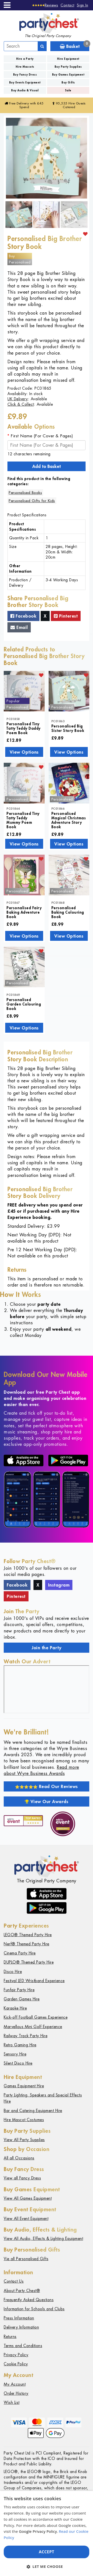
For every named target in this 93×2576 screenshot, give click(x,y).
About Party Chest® (22, 2290)
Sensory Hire (15, 2054)
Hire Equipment (68, 58)
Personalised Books (25, 492)
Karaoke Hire (15, 2008)
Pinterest (66, 616)
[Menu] (7, 5)
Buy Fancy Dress (25, 74)
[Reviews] (45, 5)
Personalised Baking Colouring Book (67, 912)
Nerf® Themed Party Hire (26, 1944)
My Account (15, 2384)
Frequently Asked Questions (29, 2299)
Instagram (59, 1585)
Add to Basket (46, 466)
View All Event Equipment (26, 2218)
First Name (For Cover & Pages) (42, 436)
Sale (68, 90)
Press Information (19, 2318)
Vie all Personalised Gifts (26, 2258)
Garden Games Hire (22, 1999)
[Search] (42, 46)
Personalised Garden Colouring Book (23, 1004)
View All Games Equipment (28, 2198)
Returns (10, 2336)
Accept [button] (46, 2552)
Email (19, 627)
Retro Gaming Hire (20, 2045)
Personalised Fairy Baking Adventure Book (24, 912)
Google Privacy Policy (38, 2531)
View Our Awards (46, 1801)
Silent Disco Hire (18, 2063)
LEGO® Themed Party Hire (28, 1934)
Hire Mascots (25, 66)
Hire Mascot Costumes (24, 2119)
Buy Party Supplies (68, 66)
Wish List (12, 2402)
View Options (24, 752)
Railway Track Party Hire (25, 2035)
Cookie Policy (16, 2364)
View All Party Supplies (24, 2139)
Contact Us (14, 2281)
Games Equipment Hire (24, 2086)
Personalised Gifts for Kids (32, 500)
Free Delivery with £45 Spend (24, 105)
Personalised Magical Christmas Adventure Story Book (68, 820)
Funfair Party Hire (19, 1989)
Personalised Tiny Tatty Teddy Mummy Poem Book (23, 820)
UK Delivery (17, 399)
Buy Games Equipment (68, 74)
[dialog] (46, 2533)
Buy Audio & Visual (24, 90)
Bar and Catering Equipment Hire (33, 2110)
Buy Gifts (68, 82)
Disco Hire (13, 1971)
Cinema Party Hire (20, 1953)
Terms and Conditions (23, 2345)
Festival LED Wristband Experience (34, 1980)
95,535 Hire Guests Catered (69, 105)
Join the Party (46, 1647)
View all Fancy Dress (22, 2178)
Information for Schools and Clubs (34, 2309)
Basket (74, 45)
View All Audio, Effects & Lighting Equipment (43, 2238)
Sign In (82, 5)
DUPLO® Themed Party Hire (29, 1962)
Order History (16, 2393)
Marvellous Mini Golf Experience (33, 2026)
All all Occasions (19, 2158)
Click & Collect (20, 404)
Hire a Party (25, 58)
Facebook (23, 616)
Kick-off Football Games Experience (35, 2017)
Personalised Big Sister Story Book (67, 728)
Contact (67, 5)
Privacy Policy (16, 2354)
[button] (46, 2566)
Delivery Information (21, 2327)
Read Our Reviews (46, 1786)
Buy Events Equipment (25, 82)
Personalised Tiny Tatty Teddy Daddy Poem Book (23, 728)
